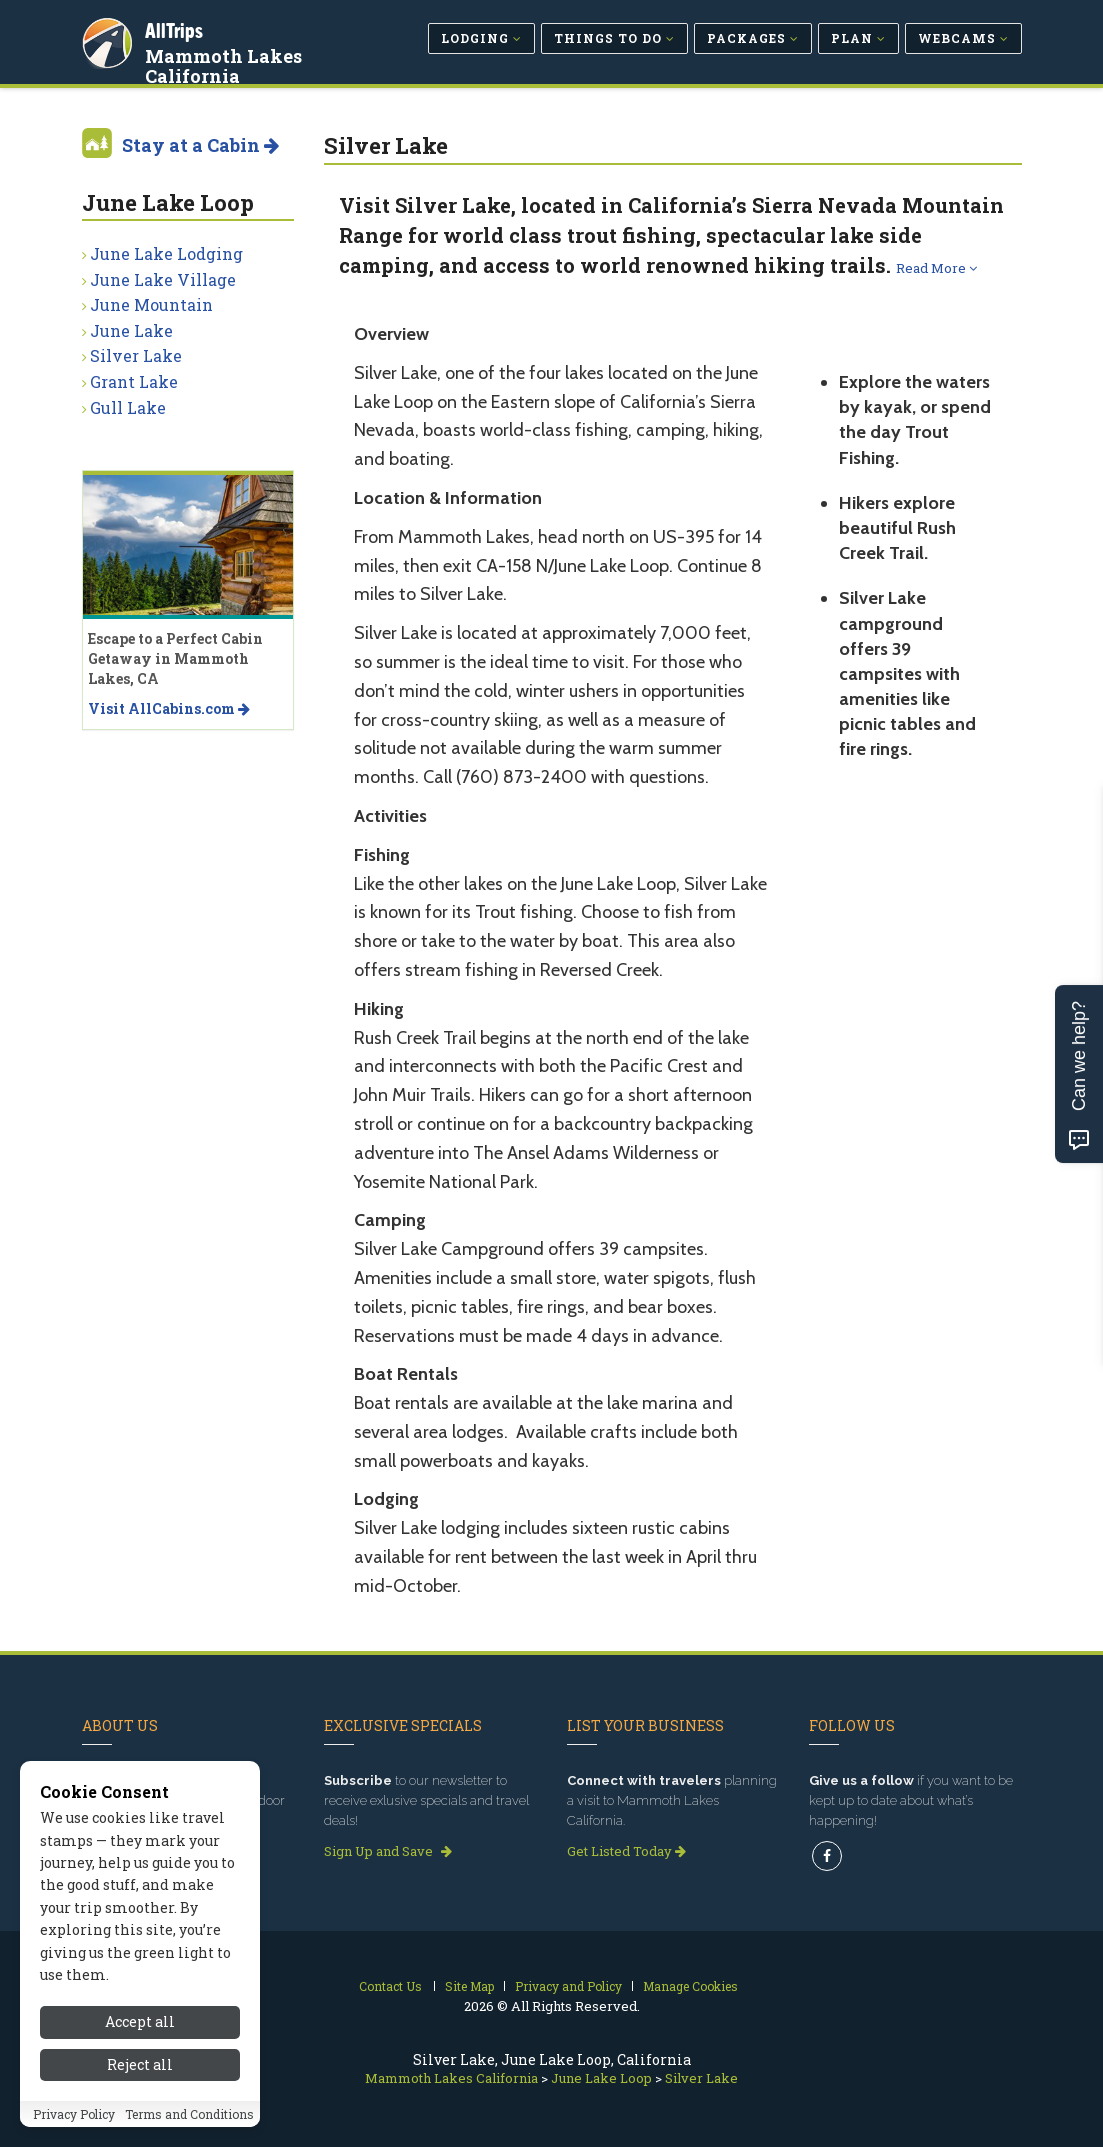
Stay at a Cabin (200, 145)
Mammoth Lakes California (226, 64)
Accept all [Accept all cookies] (140, 2049)
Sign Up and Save (388, 1851)
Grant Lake (134, 381)
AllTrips (177, 28)
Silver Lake (136, 355)
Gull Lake (128, 407)
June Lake (131, 330)
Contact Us (390, 1986)
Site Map (469, 1986)
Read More (936, 268)
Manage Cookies (690, 1986)
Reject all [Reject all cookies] (140, 2092)
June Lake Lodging (166, 253)
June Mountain (151, 304)
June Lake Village (163, 279)
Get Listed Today (626, 1851)
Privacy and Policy (568, 1986)
